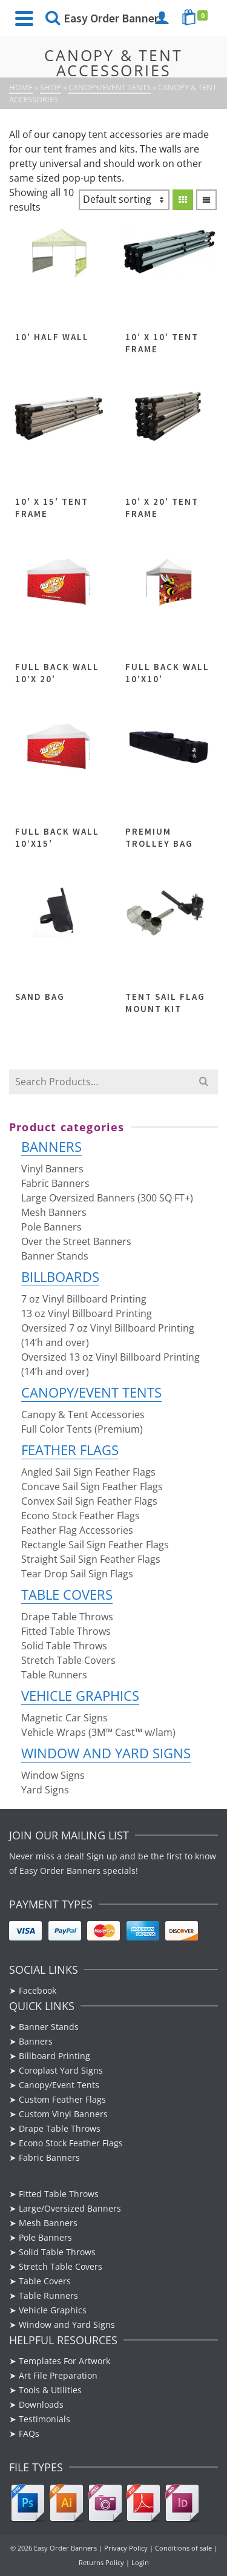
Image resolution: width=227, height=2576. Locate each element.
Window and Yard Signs (106, 1753)
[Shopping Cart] (197, 18)
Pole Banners (51, 1227)
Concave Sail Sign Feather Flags (92, 1486)
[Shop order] (124, 199)
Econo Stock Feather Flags (80, 1515)
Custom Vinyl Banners (63, 2114)
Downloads (41, 2404)
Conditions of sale (183, 2547)
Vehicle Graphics (80, 1695)
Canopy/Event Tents (91, 1392)
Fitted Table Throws (66, 1631)
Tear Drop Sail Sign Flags (77, 1573)
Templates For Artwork (64, 2361)
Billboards (60, 1276)
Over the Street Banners (76, 1241)
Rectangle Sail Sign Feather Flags (95, 1544)
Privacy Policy (126, 2547)
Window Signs (53, 1775)
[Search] (52, 18)
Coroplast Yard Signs (61, 2070)
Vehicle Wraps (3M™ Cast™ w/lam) (98, 1732)
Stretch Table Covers (68, 1660)
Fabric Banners (55, 1183)
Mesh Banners (54, 1212)
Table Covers (67, 1594)
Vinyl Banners (52, 1168)
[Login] (162, 18)
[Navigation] (24, 18)
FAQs (29, 2433)
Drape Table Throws (67, 1616)
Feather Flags (70, 1450)
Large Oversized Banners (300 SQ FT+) (107, 1197)
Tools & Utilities (50, 2390)
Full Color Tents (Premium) (82, 1429)
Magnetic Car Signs (64, 1717)
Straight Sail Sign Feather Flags (90, 1559)
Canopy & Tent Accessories (83, 1414)
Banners (51, 1146)
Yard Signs (45, 1789)
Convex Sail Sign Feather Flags (89, 1501)
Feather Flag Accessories (77, 1530)
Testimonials (44, 2419)
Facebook (39, 1990)
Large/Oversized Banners (70, 2208)
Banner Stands (54, 1256)
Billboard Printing (54, 2056)
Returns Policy (101, 2562)
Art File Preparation (58, 2375)
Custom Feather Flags (62, 2099)
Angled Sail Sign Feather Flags (88, 1472)
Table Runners (54, 1674)
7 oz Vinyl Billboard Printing (83, 1299)
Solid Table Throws (64, 1645)
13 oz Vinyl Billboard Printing (86, 1313)
